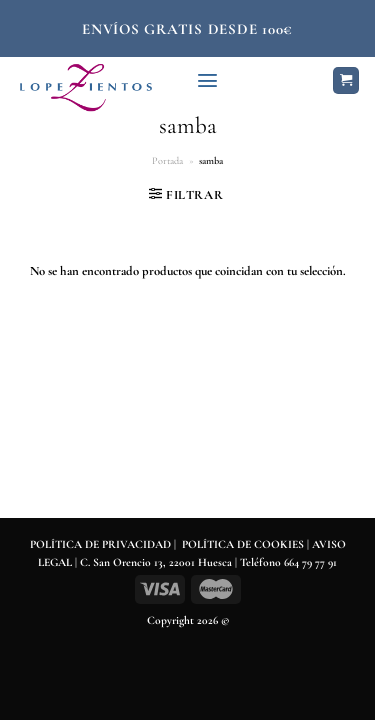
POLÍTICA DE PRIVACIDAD (100, 544)
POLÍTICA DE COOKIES (243, 544)
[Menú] (207, 80)
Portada (167, 161)
